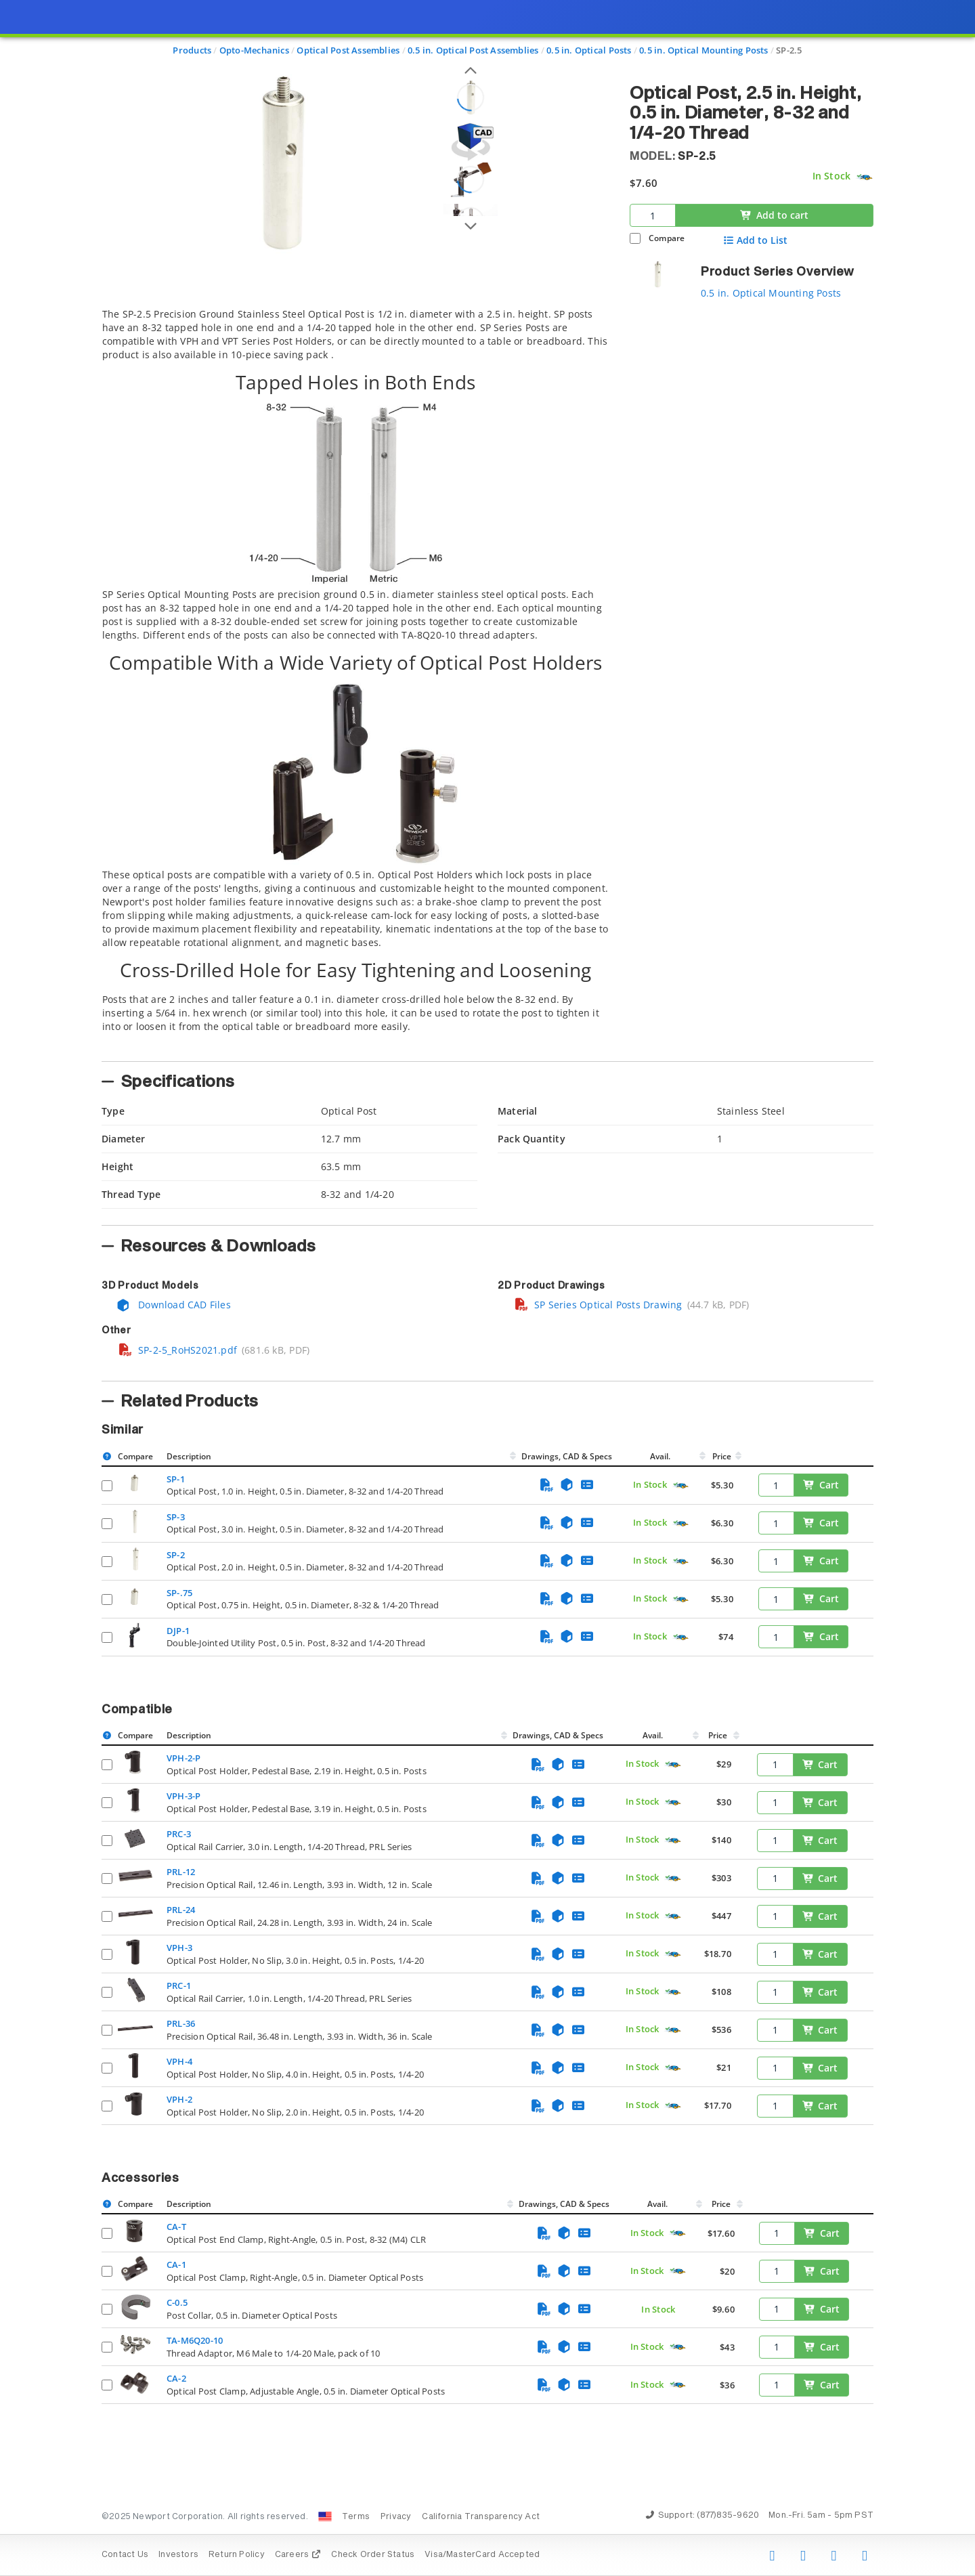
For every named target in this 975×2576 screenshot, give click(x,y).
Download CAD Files (173, 1304)
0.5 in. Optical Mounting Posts (771, 292)
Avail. (661, 1456)
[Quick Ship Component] (864, 177)
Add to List (755, 240)
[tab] (355, 680)
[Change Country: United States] (325, 2516)
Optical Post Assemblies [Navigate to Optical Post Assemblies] (348, 50)
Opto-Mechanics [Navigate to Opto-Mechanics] (254, 50)
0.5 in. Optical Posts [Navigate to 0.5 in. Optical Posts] (588, 50)
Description (189, 1456)
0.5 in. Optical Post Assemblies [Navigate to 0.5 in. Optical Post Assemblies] (473, 50)
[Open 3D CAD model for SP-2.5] (470, 142)
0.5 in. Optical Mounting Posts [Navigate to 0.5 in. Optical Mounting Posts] (703, 50)
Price (721, 1456)
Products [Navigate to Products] (192, 50)
